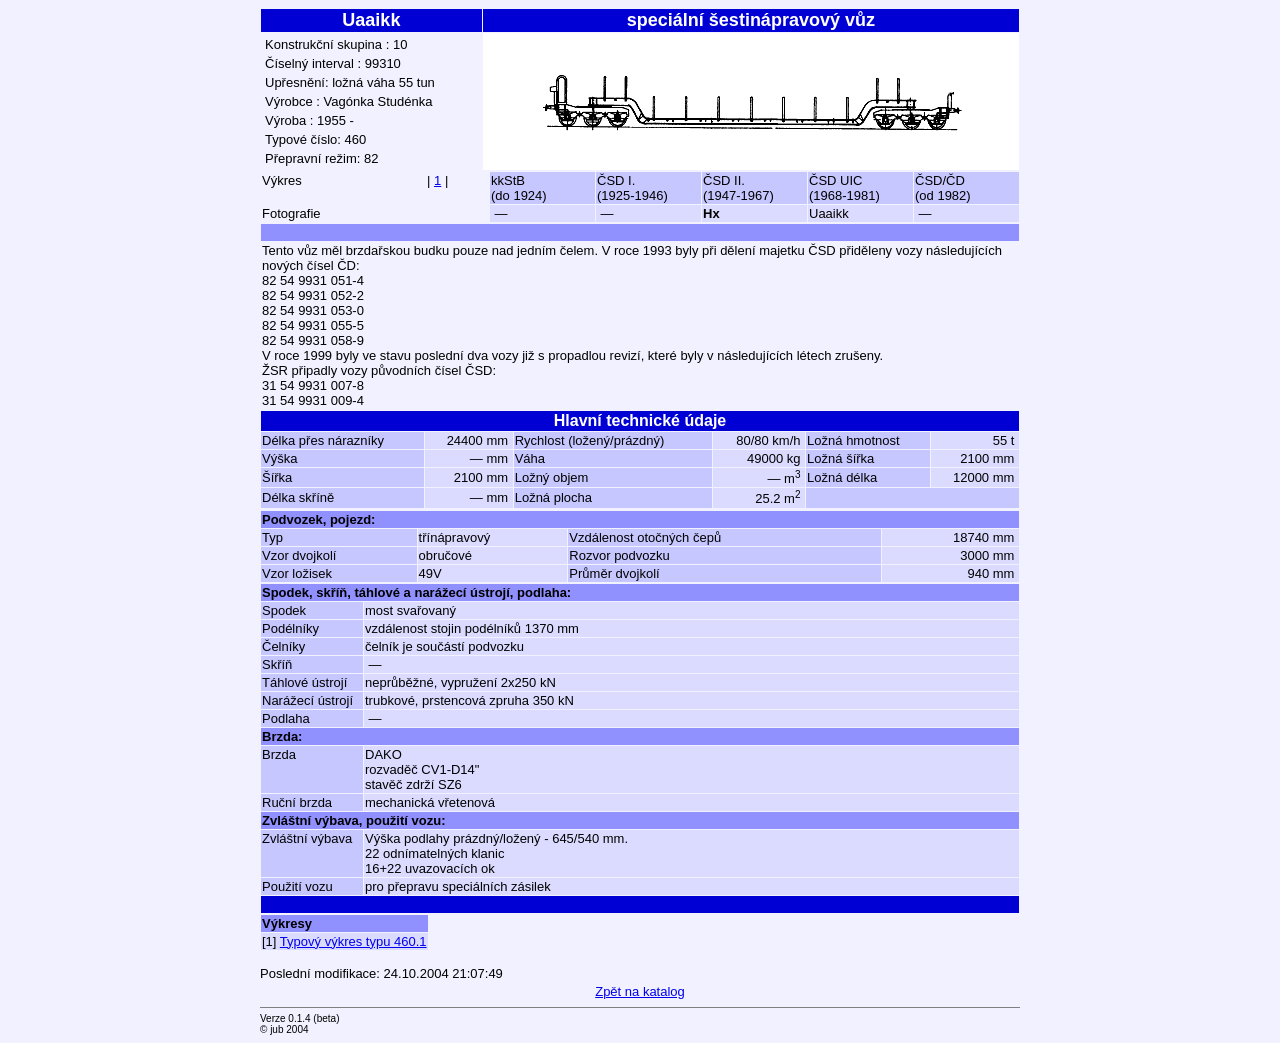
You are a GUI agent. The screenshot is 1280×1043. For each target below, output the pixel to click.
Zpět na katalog (640, 991)
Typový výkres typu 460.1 (353, 941)
